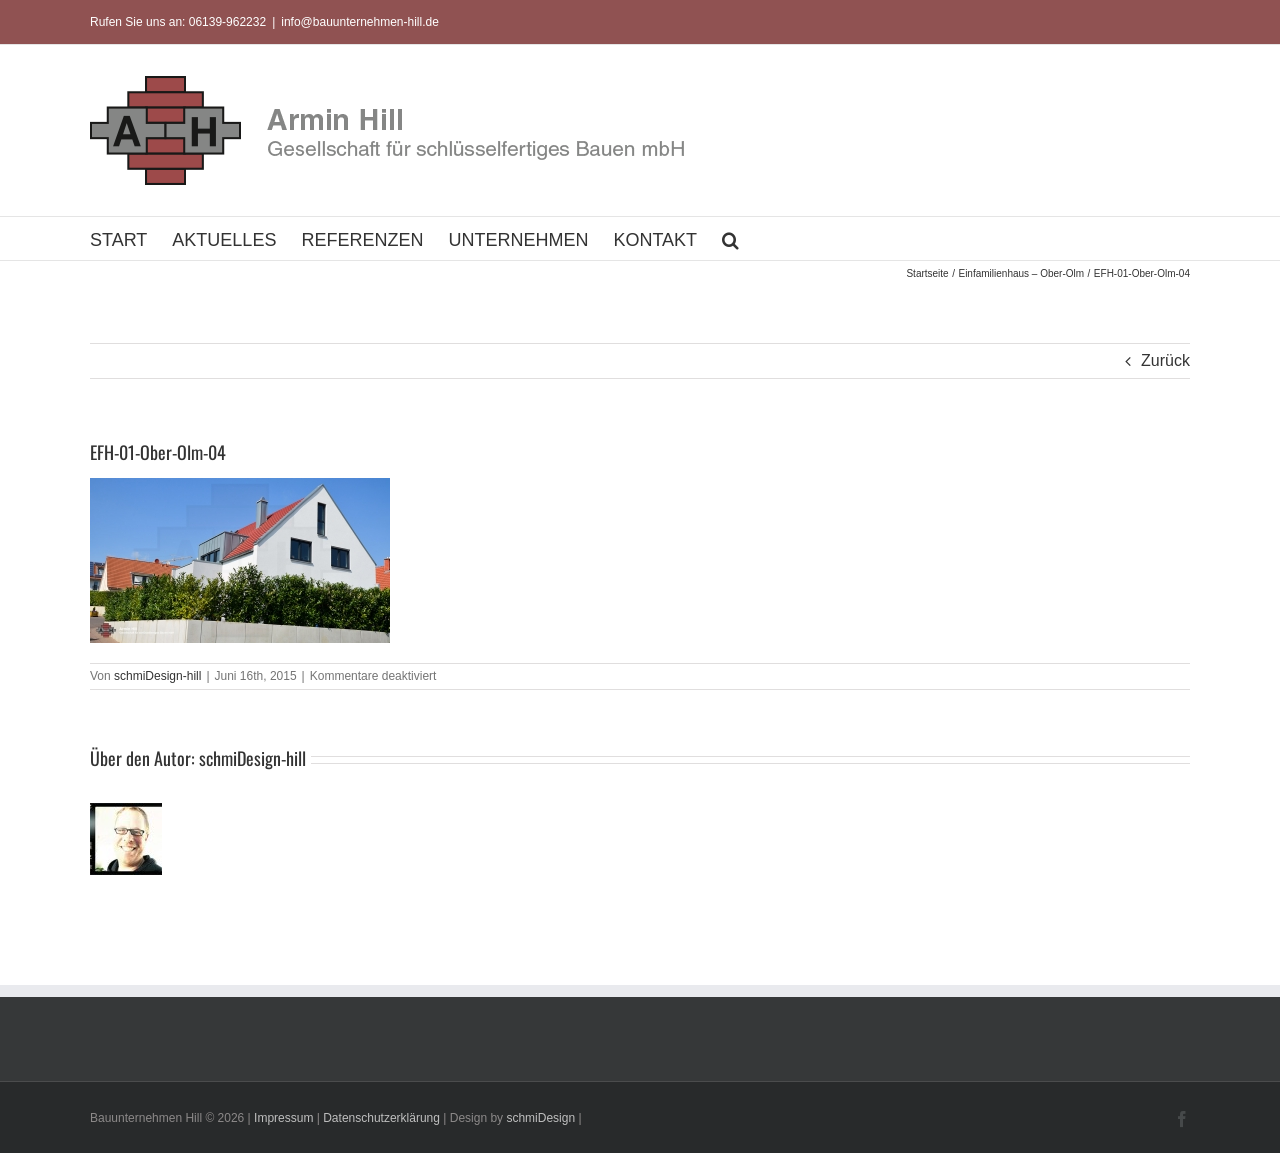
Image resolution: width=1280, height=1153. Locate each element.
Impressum (283, 1118)
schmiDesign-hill (157, 676)
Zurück (1165, 360)
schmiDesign (540, 1118)
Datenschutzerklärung (381, 1118)
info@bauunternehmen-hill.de (360, 22)
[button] (730, 238)
